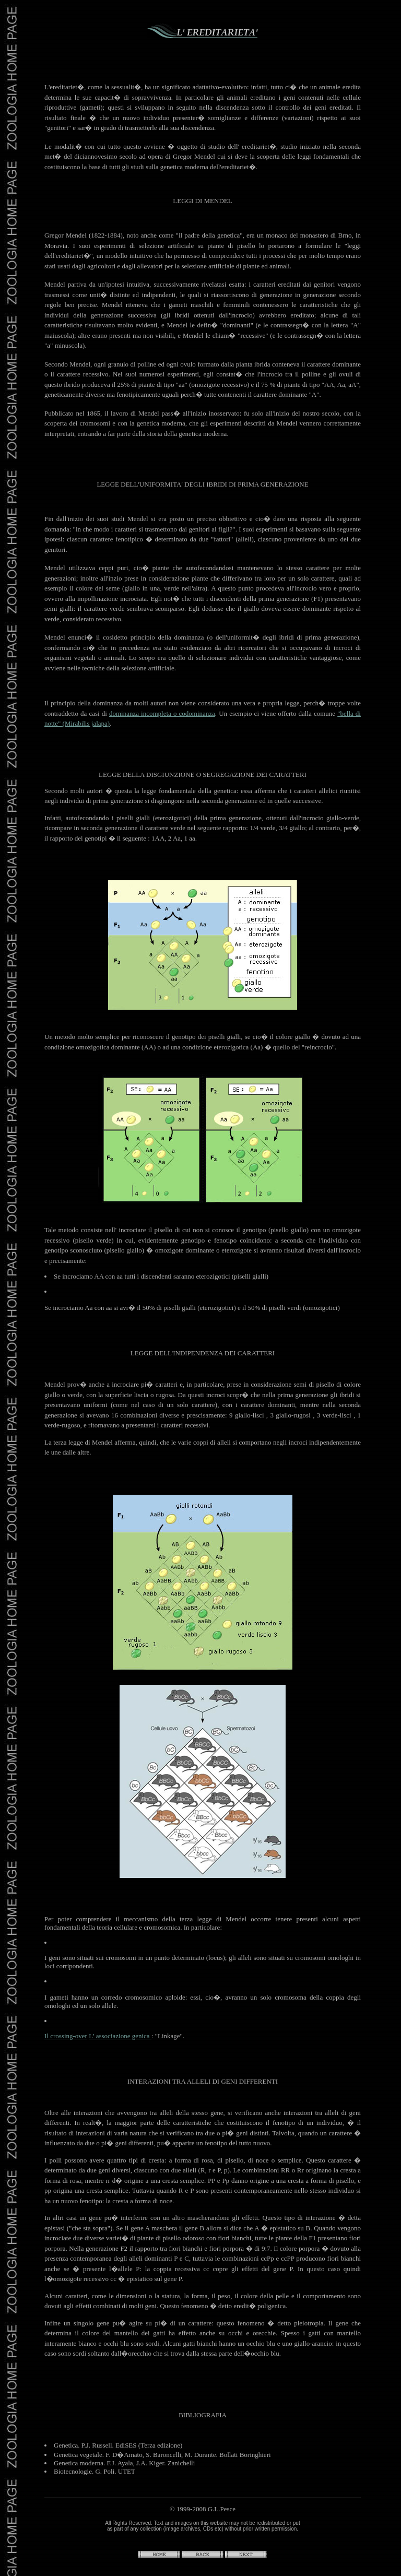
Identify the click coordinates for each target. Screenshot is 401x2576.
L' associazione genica (120, 2036)
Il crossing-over (65, 2036)
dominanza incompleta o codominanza (162, 713)
